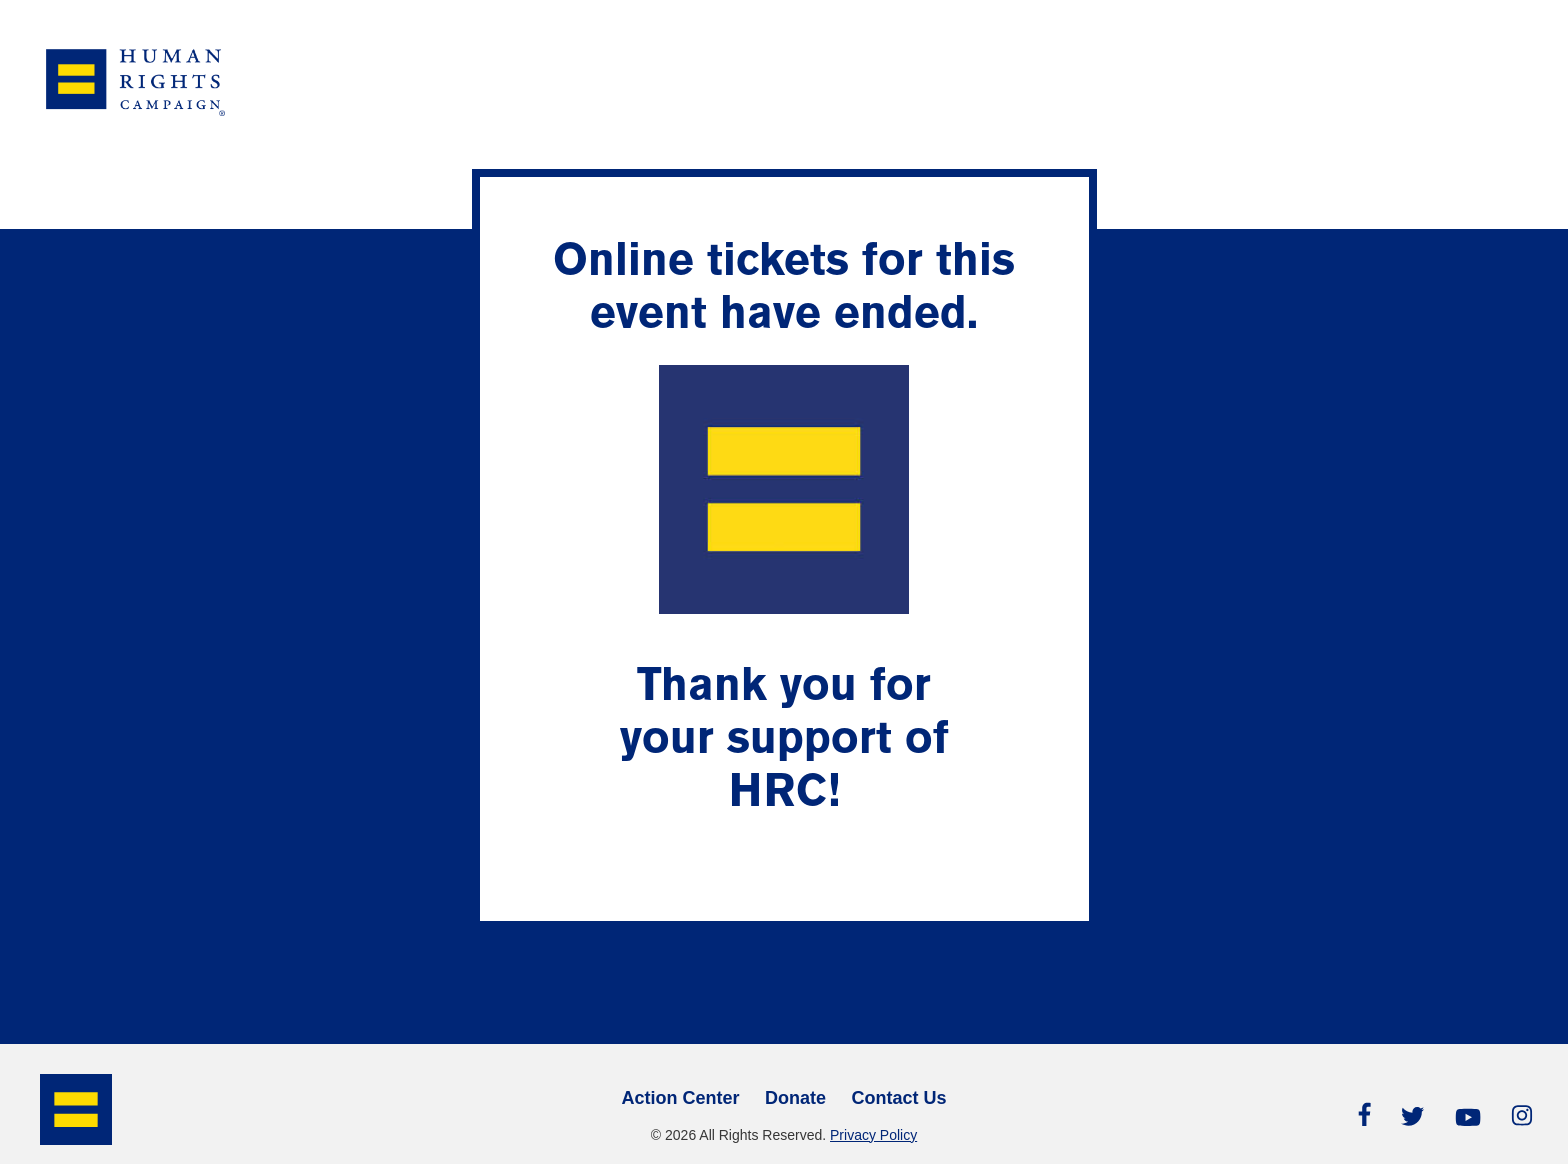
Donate (795, 1098)
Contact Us (899, 1098)
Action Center (680, 1098)
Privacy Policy (873, 1135)
